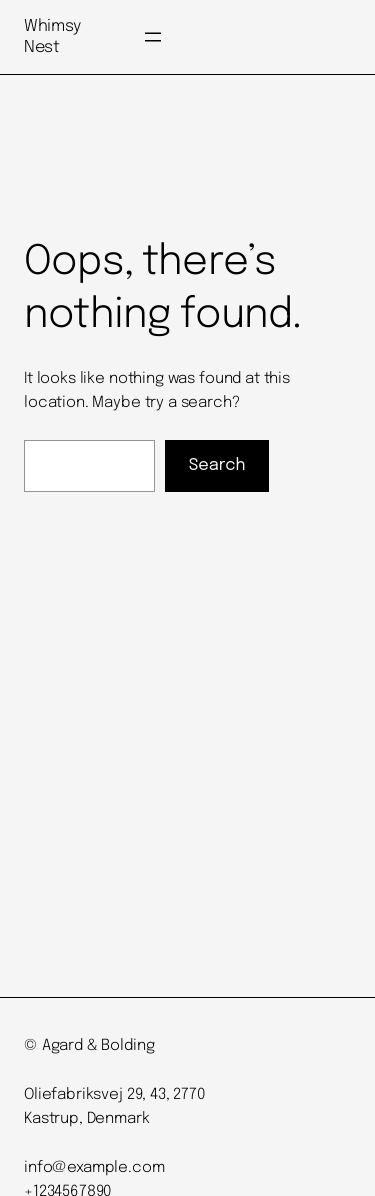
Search (217, 465)
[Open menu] (153, 37)
